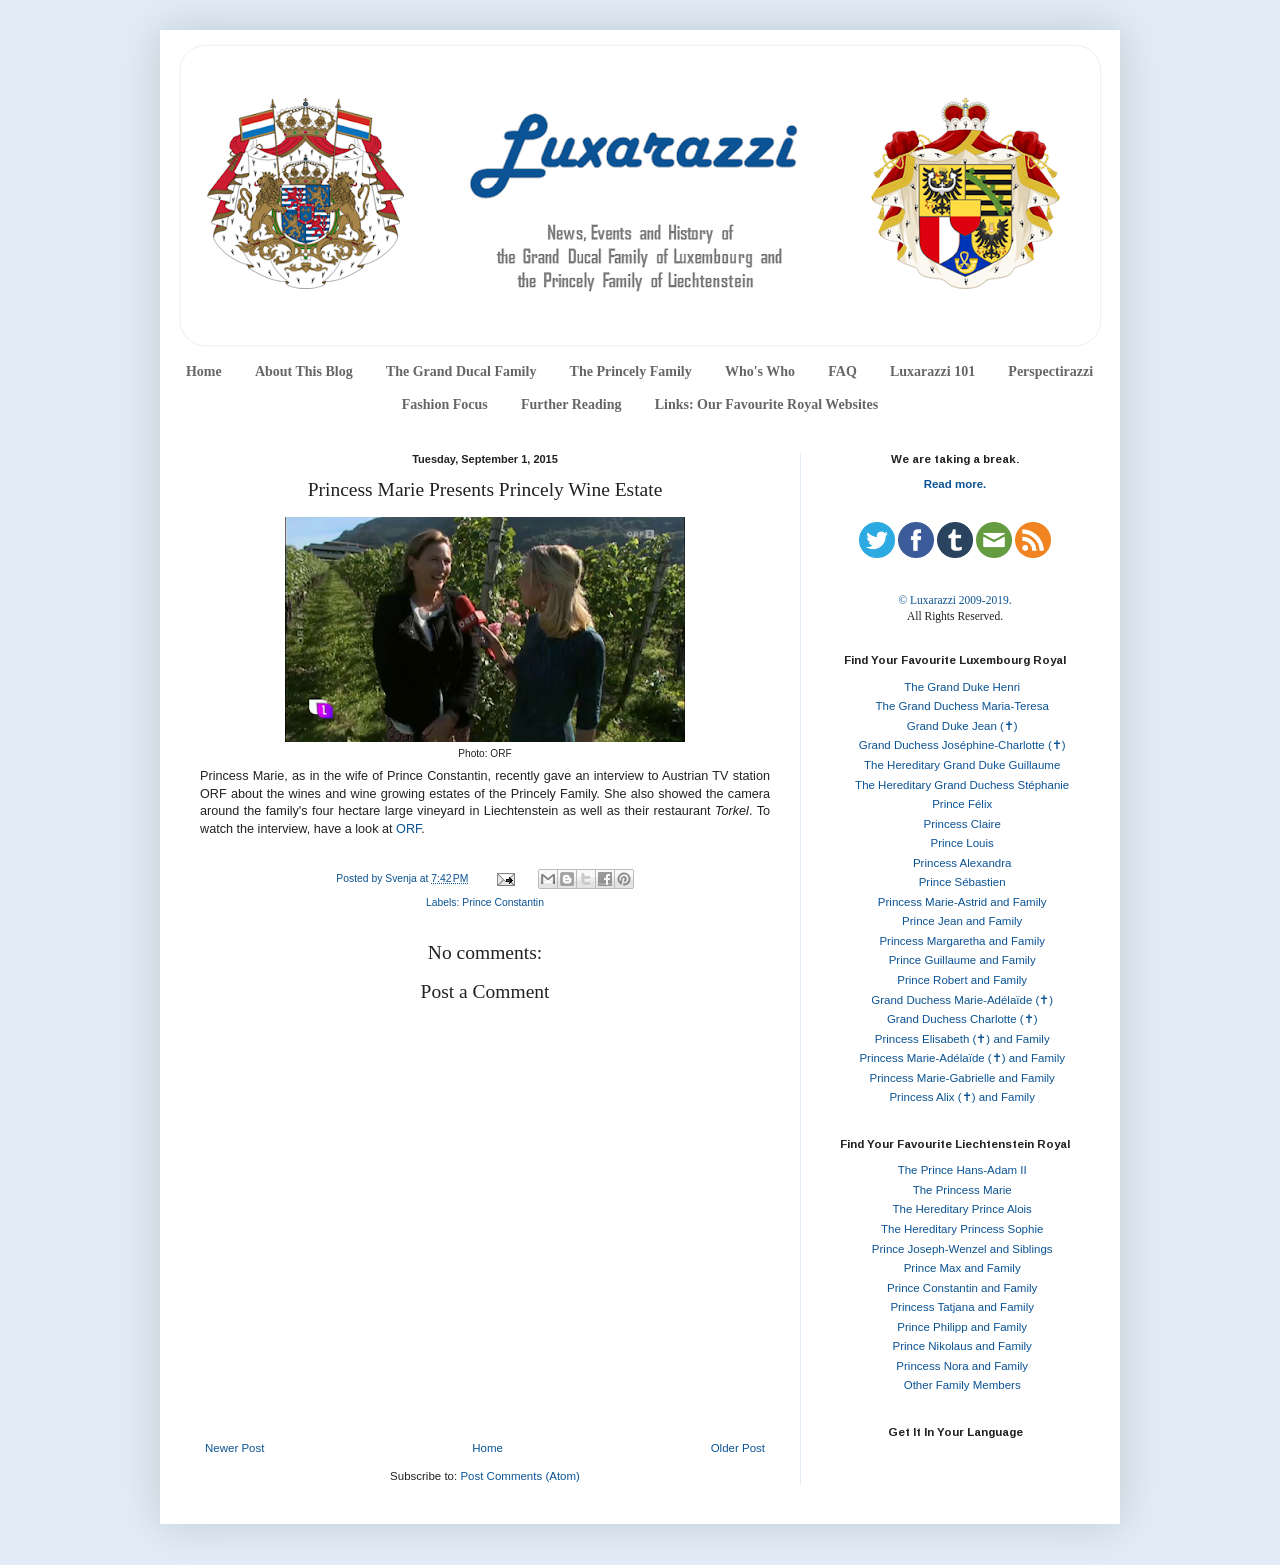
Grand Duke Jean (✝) (962, 726)
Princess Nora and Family (962, 1366)
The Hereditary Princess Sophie (962, 1229)
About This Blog (304, 371)
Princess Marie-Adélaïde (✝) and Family (962, 1058)
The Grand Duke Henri (962, 687)
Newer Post (234, 1448)
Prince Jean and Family (962, 921)
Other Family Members (962, 1385)
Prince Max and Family (962, 1268)
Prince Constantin (503, 902)
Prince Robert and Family (962, 980)
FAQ (842, 371)
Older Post (738, 1448)
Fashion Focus (445, 404)
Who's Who (760, 371)
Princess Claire (962, 824)
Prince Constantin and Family (962, 1288)
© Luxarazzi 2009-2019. (954, 600)
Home (204, 371)
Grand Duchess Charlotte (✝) (962, 1019)
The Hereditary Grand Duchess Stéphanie (962, 785)
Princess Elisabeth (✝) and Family (962, 1039)
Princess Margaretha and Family (962, 941)
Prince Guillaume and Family (962, 960)
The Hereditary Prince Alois (962, 1209)
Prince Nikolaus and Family (962, 1346)
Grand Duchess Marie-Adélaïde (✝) (962, 1000)
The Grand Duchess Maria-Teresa (962, 706)
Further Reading (571, 404)
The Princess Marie (962, 1190)
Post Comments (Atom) (520, 1476)
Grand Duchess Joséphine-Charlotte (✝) (962, 745)
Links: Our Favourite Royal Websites (767, 404)
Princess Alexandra (962, 863)
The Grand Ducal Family (461, 371)
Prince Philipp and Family (962, 1327)
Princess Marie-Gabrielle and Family (962, 1078)
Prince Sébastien (962, 882)
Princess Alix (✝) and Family (961, 1097)
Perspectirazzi (1050, 371)
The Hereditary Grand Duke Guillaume (962, 765)
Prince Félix (962, 804)
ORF (408, 829)
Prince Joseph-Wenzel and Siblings (962, 1249)
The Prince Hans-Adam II (962, 1170)
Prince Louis (962, 843)
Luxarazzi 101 (932, 371)
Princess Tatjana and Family (962, 1307)
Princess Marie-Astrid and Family (962, 902)
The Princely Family (631, 371)
